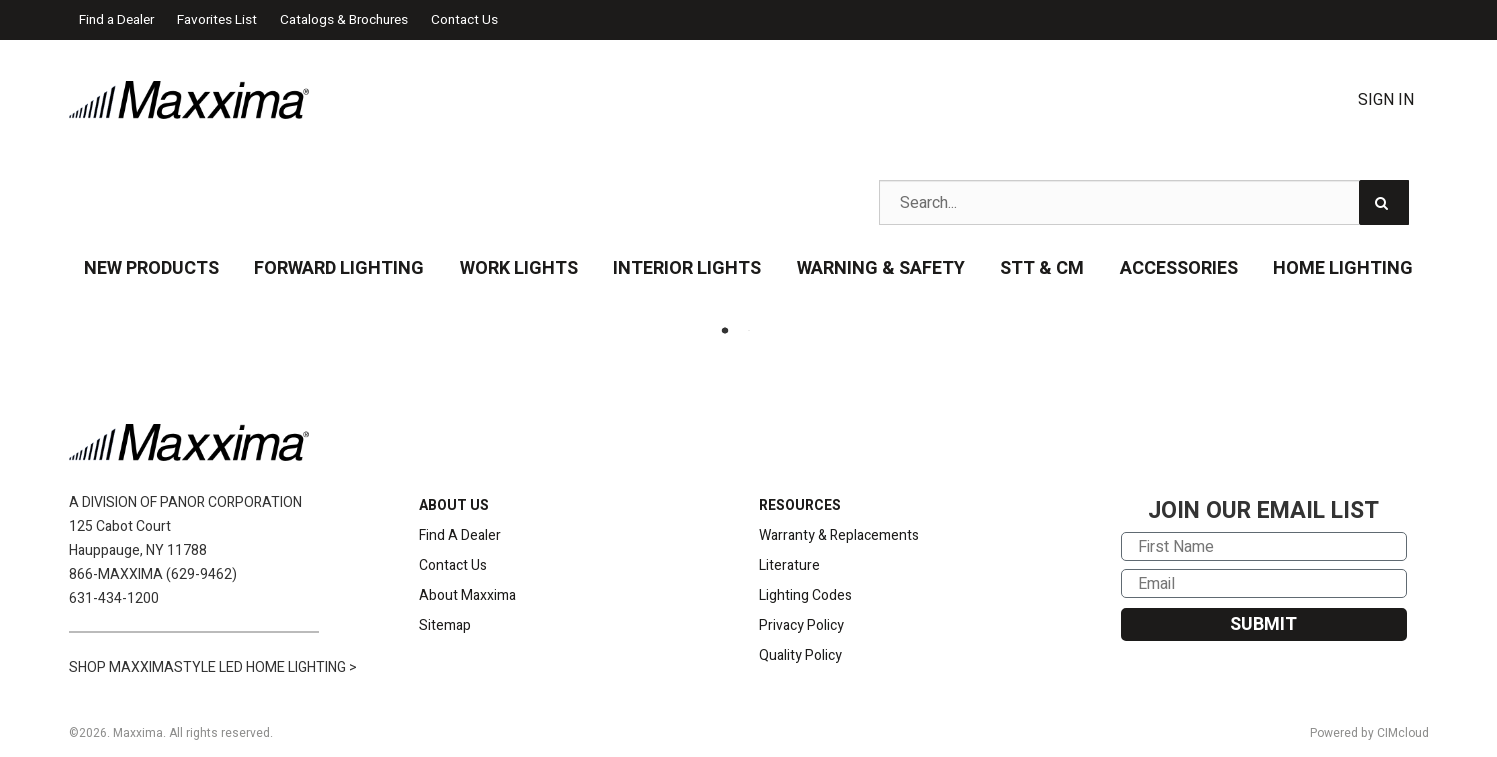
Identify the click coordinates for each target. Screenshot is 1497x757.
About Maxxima (467, 595)
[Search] (1384, 202)
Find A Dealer (460, 535)
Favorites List (217, 20)
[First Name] (1264, 546)
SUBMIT (1263, 624)
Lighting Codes (805, 595)
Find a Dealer (116, 20)
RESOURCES (800, 505)
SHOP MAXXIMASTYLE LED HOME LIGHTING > (213, 667)
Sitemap (445, 625)
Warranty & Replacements (839, 535)
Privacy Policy (801, 625)
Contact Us (464, 20)
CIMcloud (1403, 733)
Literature (789, 565)
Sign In (1386, 100)
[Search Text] (1144, 202)
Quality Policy (800, 655)
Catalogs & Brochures (344, 20)
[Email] (1264, 583)
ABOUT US (454, 505)
